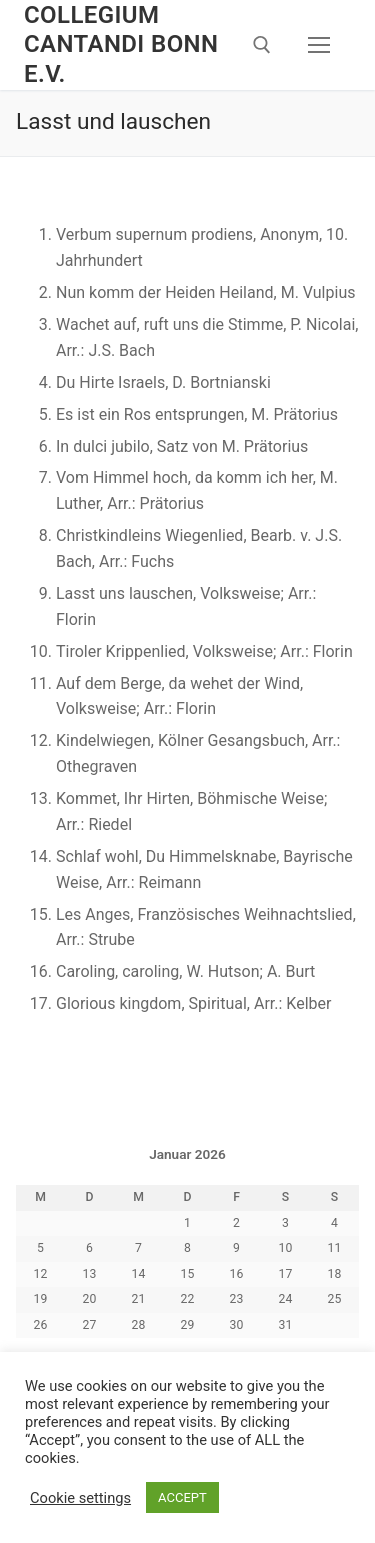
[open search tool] (262, 45)
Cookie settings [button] (80, 1498)
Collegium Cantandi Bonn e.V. (121, 44)
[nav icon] (319, 45)
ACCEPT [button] (182, 1497)
